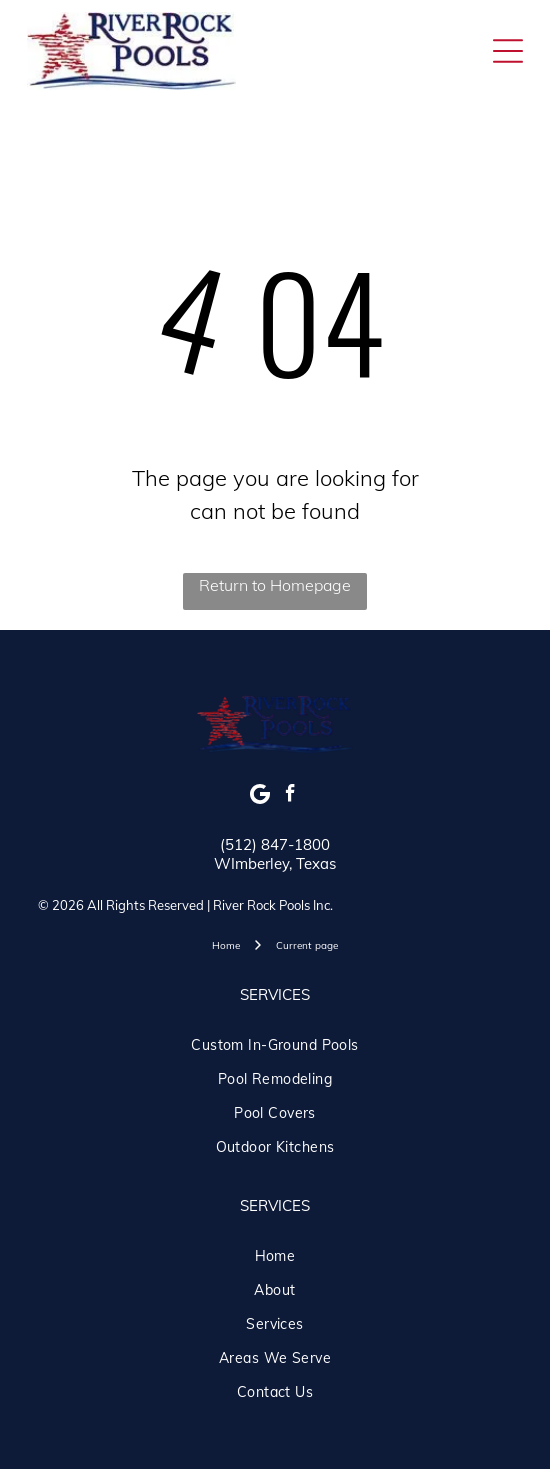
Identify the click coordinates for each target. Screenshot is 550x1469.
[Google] (260, 796)
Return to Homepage (275, 585)
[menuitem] (275, 1045)
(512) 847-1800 (275, 844)
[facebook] (290, 796)
